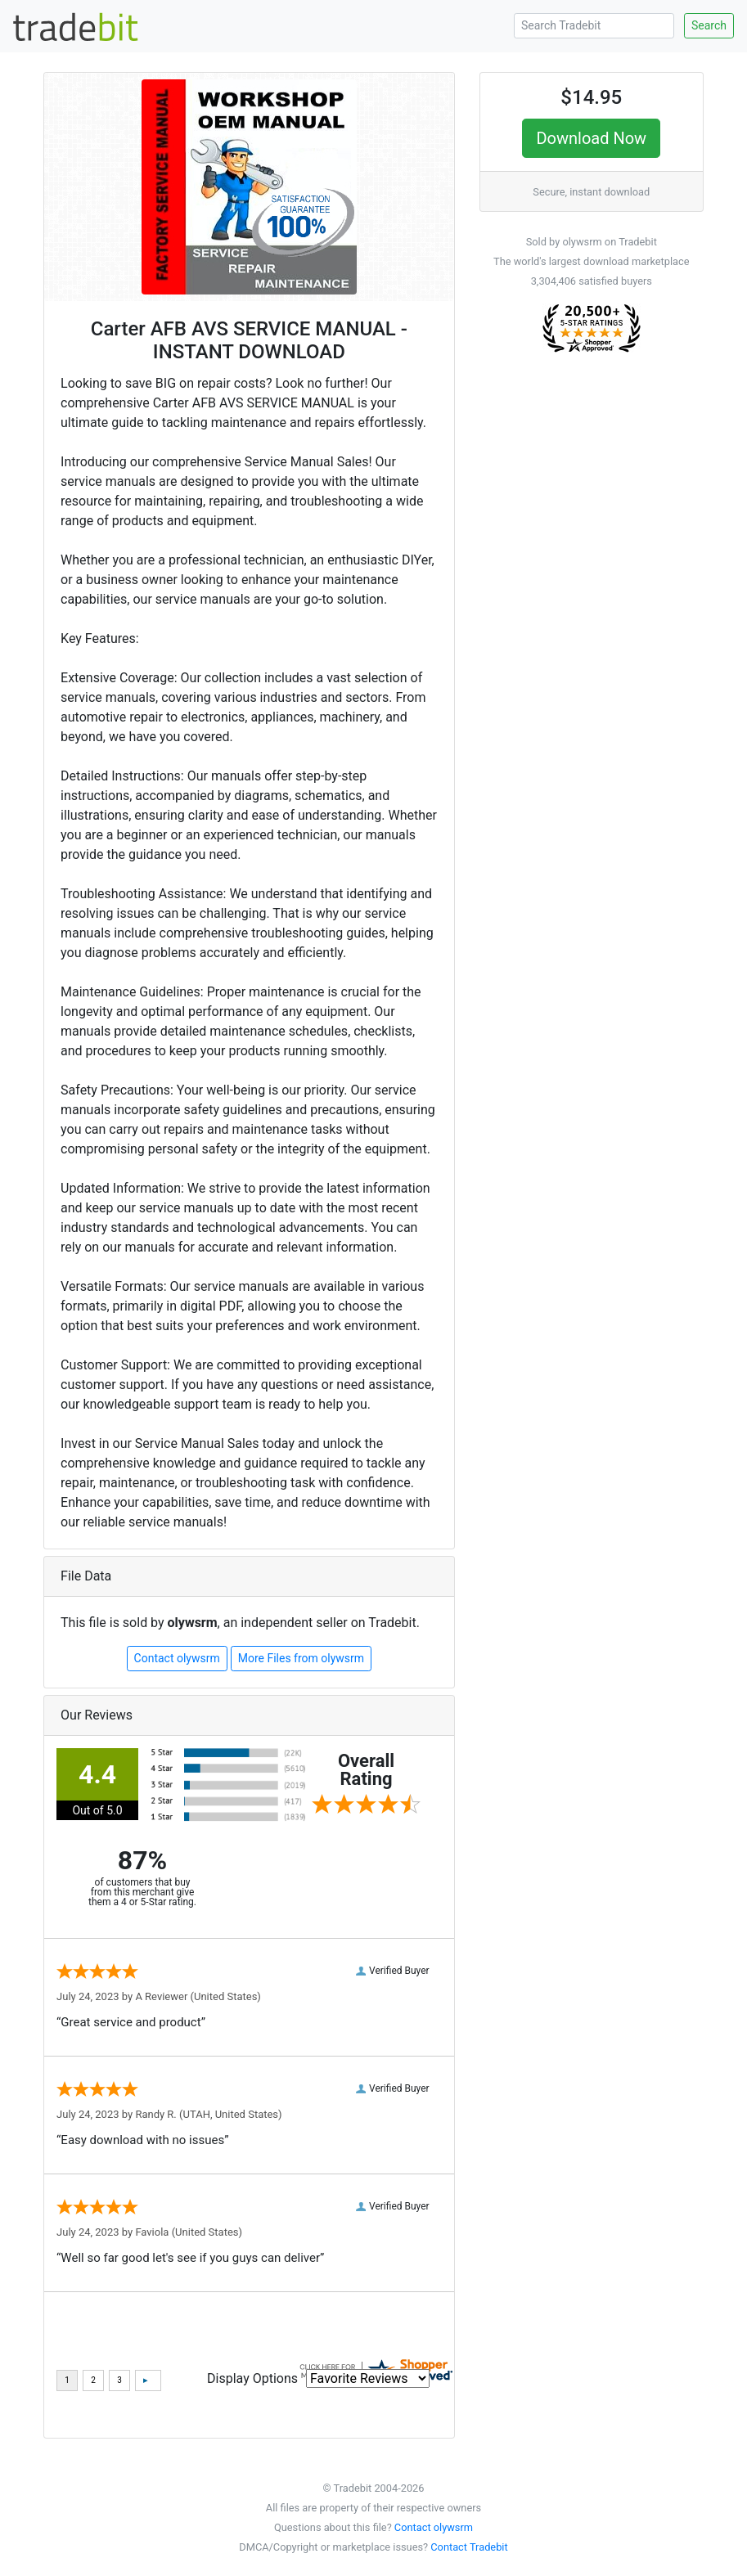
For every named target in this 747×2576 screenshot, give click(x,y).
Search (709, 25)
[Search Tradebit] (594, 25)
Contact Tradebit (468, 2547)
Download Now (591, 138)
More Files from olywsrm (301, 1658)
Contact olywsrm (177, 1658)
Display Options (252, 2378)
